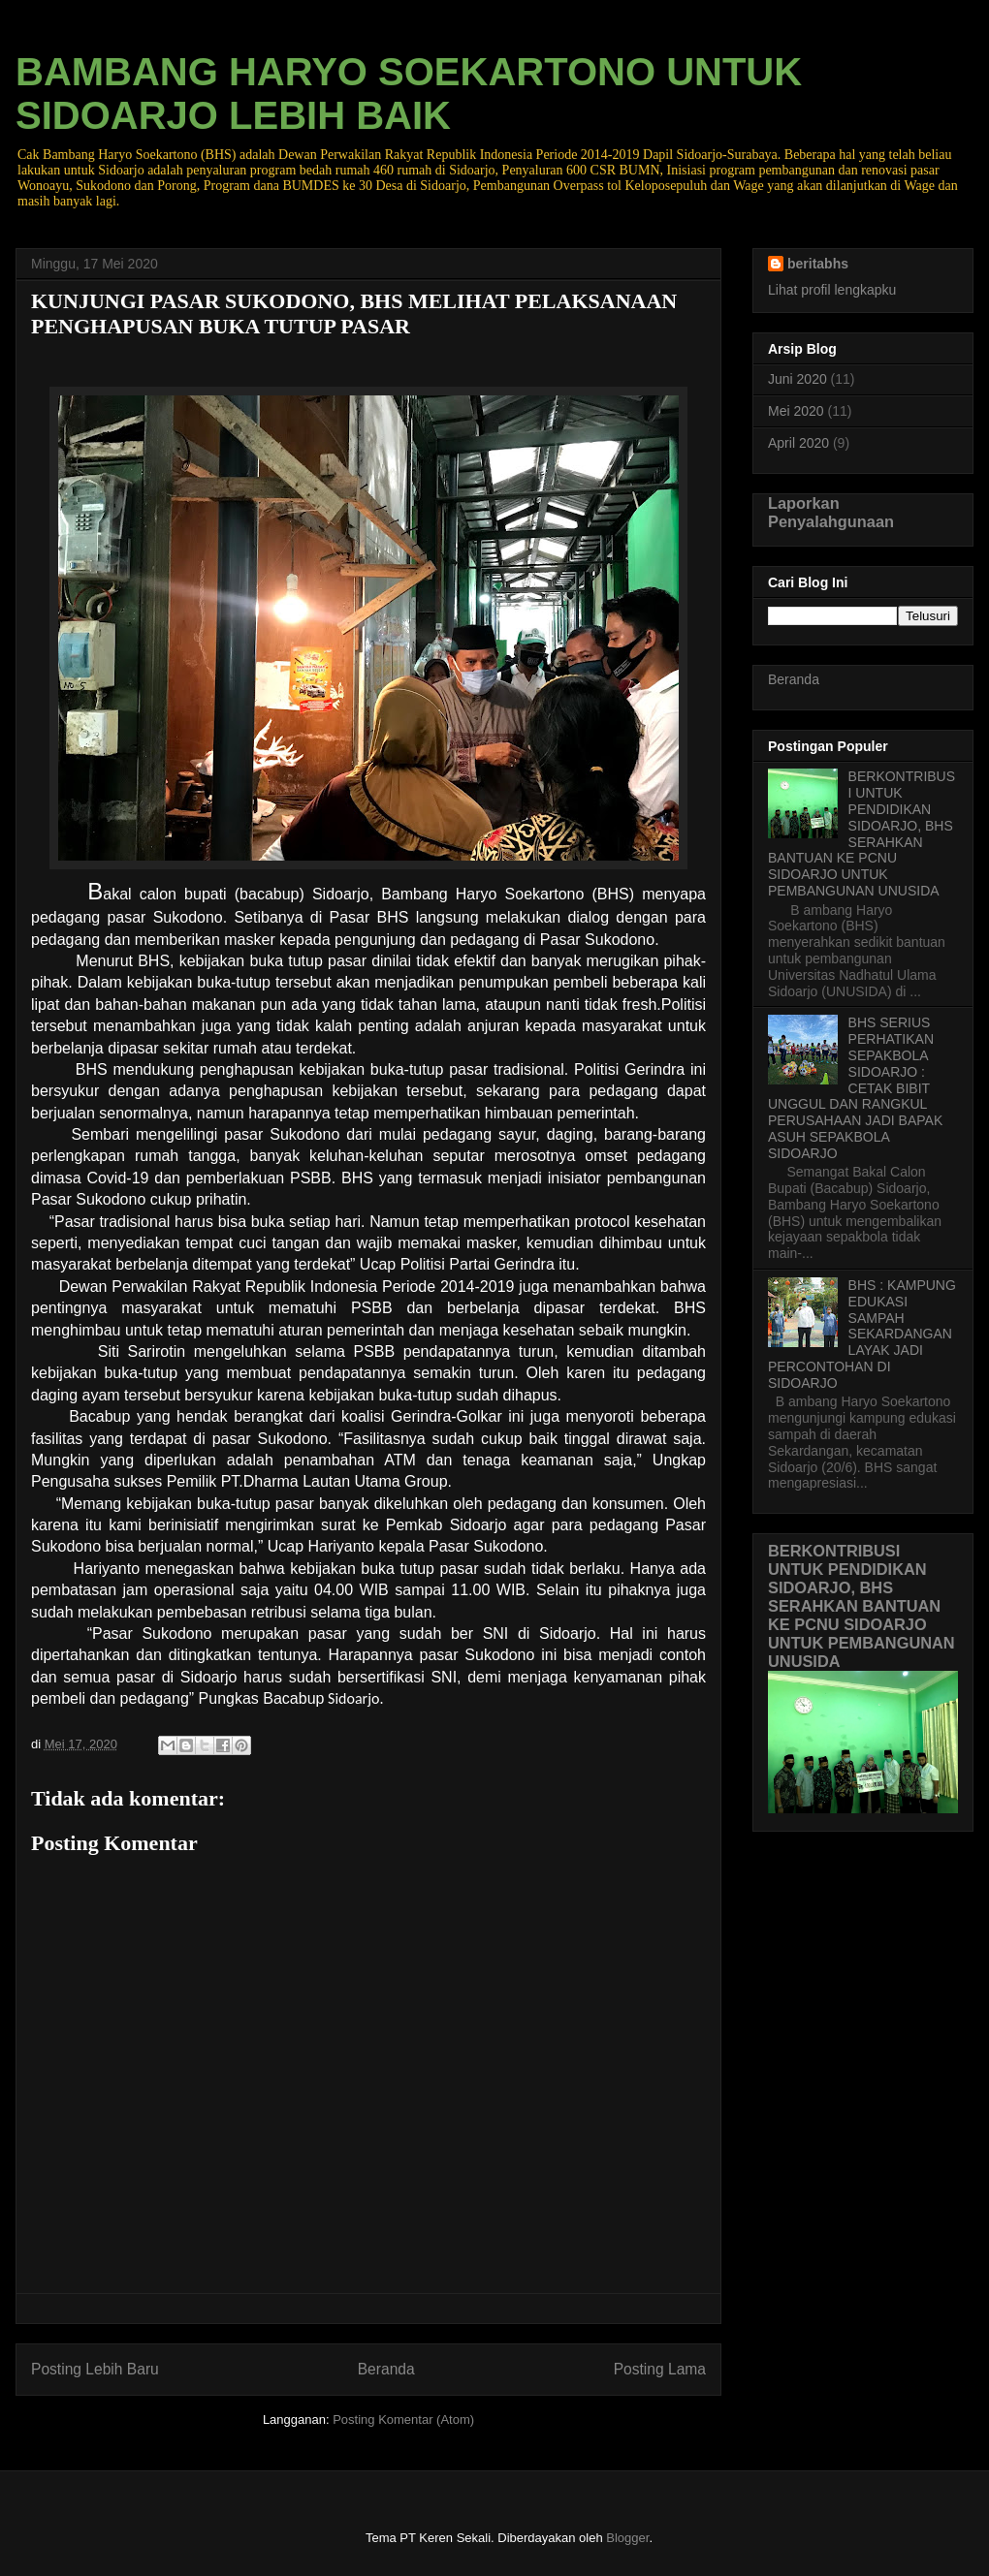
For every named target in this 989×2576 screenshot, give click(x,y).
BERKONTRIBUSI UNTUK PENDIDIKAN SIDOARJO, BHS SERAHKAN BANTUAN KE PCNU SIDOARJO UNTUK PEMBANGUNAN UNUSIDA (861, 833)
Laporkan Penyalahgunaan (831, 512)
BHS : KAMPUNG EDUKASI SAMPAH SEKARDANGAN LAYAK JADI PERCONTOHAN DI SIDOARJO (862, 1334)
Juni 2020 (797, 379)
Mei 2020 (796, 411)
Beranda (386, 2369)
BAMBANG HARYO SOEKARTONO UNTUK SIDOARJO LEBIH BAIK (409, 93)
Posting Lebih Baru (95, 2369)
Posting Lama (660, 2369)
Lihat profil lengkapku (832, 290)
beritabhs (817, 263)
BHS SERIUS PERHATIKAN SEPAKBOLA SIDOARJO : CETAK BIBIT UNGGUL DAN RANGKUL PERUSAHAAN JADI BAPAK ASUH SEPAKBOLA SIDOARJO (855, 1087)
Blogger (627, 2537)
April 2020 (798, 443)
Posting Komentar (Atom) (403, 2419)
